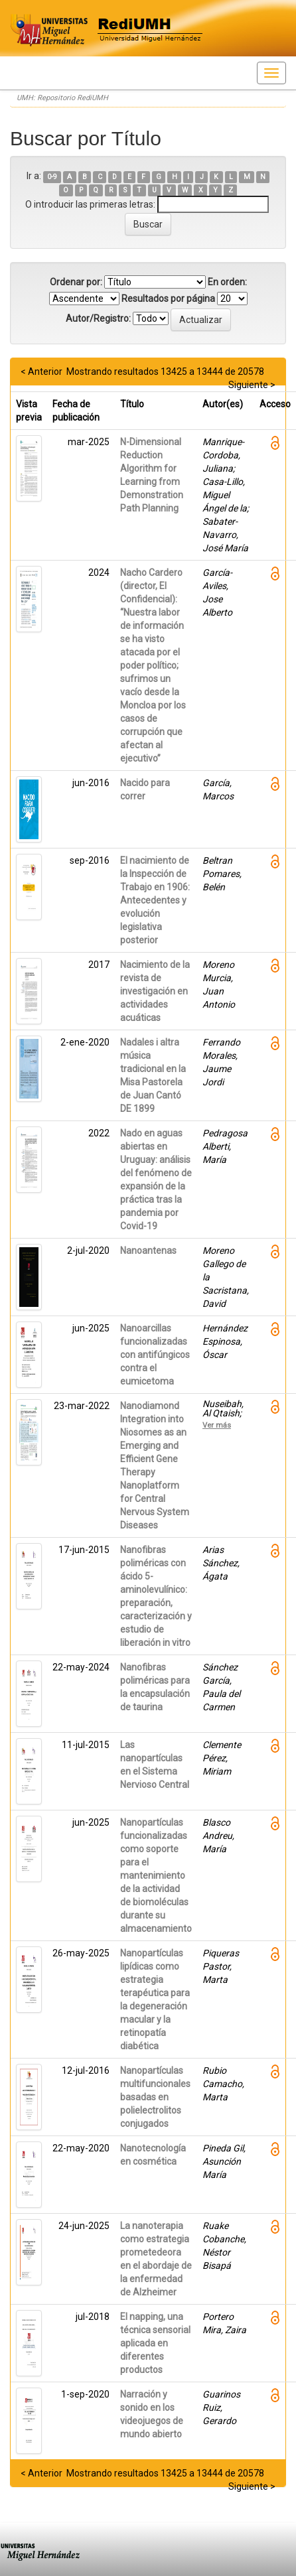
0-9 (52, 176)
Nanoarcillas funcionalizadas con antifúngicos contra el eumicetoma (155, 1355)
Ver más (216, 1425)
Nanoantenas (148, 1250)
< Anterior (41, 371)
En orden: (227, 282)
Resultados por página (168, 298)
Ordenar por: (76, 282)
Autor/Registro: (98, 318)
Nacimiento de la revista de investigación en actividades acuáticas (155, 991)
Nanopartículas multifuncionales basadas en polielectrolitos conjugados (155, 2097)
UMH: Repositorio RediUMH (62, 98)
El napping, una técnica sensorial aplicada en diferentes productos (155, 2343)
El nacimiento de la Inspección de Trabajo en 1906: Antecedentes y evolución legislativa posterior (155, 900)
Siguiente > (251, 384)
